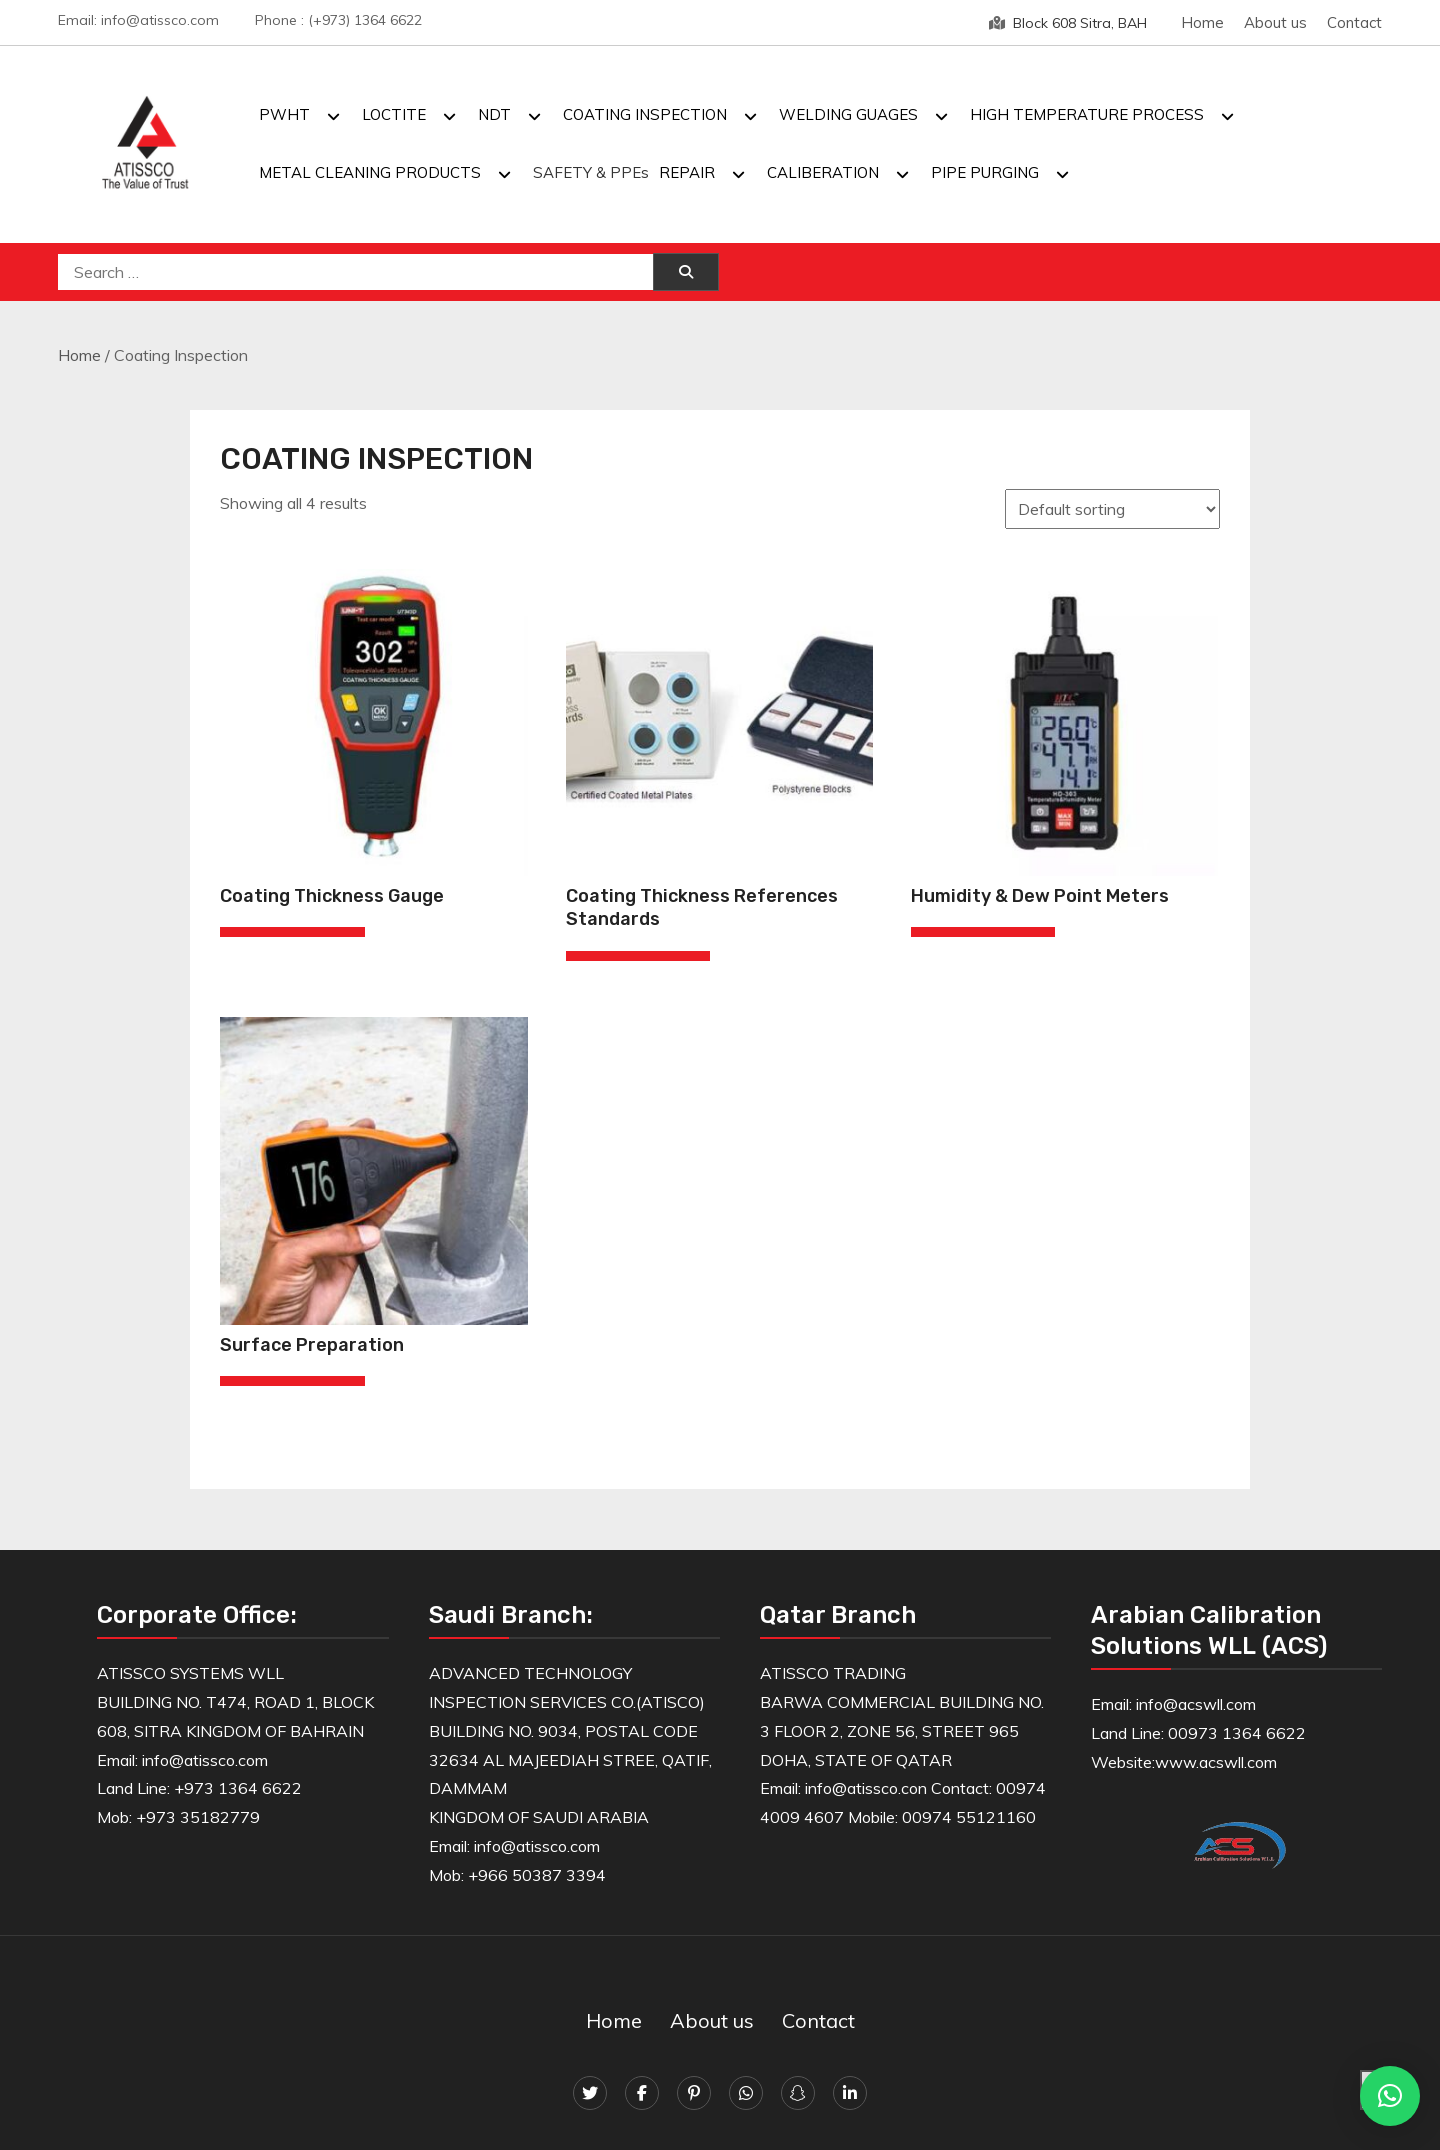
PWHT (284, 114)
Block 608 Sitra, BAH (1068, 23)
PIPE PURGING (985, 172)
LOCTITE (394, 114)
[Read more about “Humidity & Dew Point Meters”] (983, 932)
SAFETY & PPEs (591, 172)
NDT (494, 114)
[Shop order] (1112, 509)
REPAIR (687, 172)
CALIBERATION (823, 172)
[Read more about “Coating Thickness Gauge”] (292, 932)
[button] (1390, 2096)
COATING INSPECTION (645, 114)
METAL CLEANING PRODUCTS (370, 172)
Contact (1354, 22)
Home (1202, 22)
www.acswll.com (1216, 1762)
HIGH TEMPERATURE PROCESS (1087, 114)
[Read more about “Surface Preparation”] (292, 1381)
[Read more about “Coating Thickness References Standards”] (638, 956)
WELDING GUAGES (848, 114)
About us (1275, 22)
